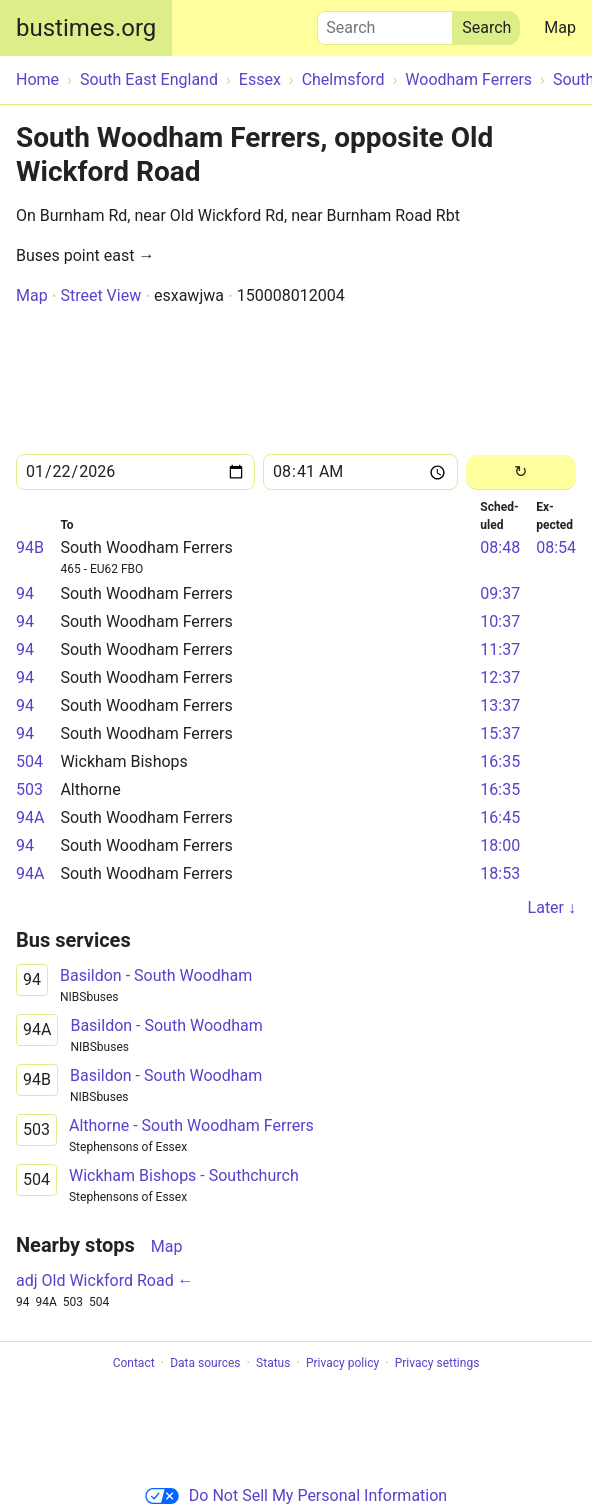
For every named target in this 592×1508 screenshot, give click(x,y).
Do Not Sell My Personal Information (296, 1495)
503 (29, 789)
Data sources (205, 1363)
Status (273, 1363)
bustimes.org (86, 28)
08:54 (556, 547)
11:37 (500, 649)
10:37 (500, 621)
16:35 (500, 761)
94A (30, 817)
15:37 (500, 733)
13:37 (500, 705)
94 (25, 593)
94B (30, 547)
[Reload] (521, 472)
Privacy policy (342, 1363)
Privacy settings (437, 1363)
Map (560, 27)
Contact (134, 1363)
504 (29, 761)
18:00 (500, 845)
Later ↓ (552, 907)
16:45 (500, 817)
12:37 (500, 677)
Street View (100, 295)
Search (385, 23)
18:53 (500, 873)
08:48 (500, 547)
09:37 (500, 593)
